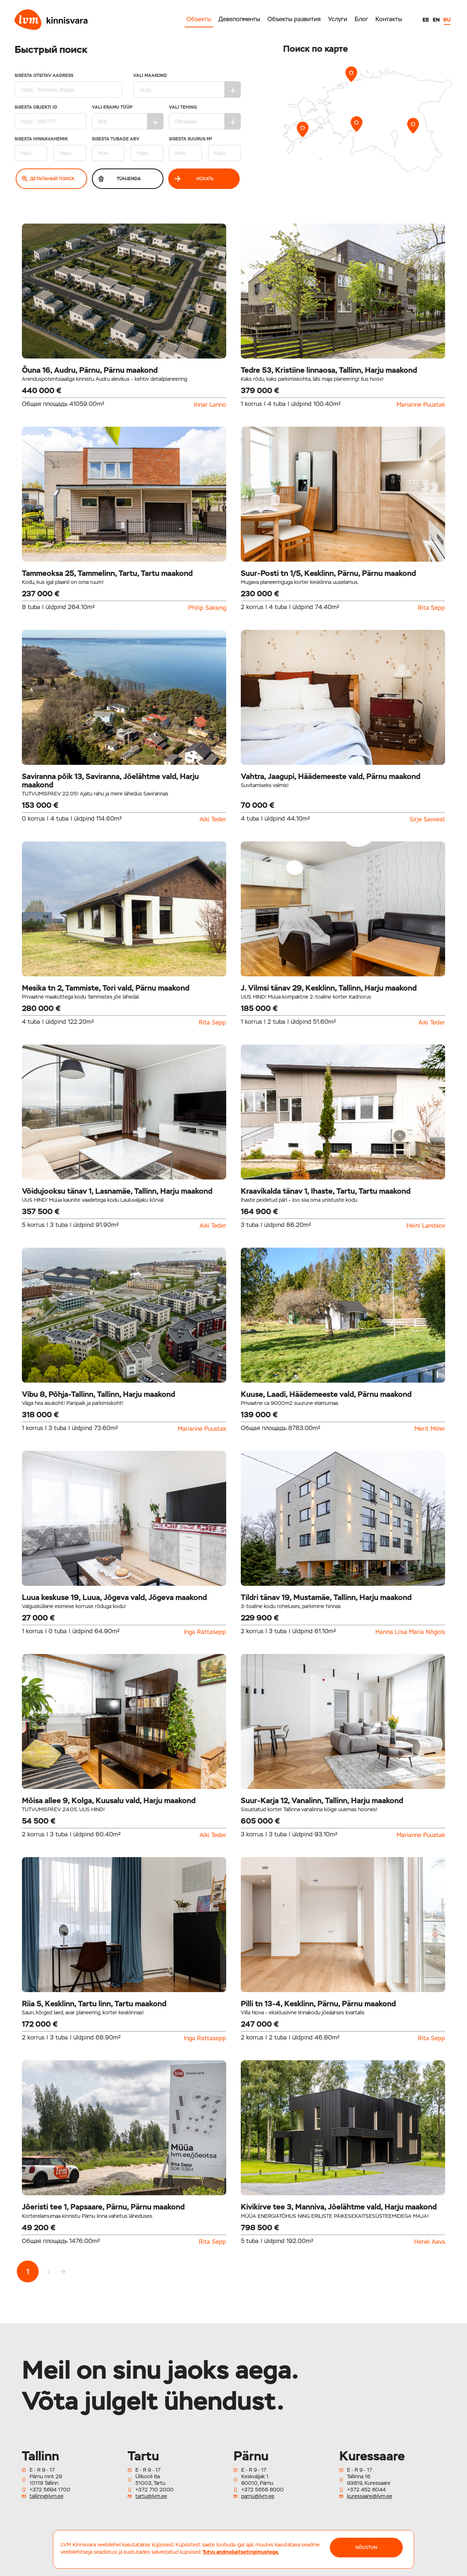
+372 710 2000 (154, 2489)
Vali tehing (205, 117)
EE (425, 19)
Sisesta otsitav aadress (68, 85)
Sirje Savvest (427, 819)
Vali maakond (187, 85)
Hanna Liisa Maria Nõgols (410, 1632)
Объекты (198, 19)
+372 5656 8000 (262, 2489)
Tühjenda (119, 179)
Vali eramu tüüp (128, 117)
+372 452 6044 (366, 2489)
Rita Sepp (431, 608)
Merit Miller (429, 1429)
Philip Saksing (207, 608)
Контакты (388, 19)
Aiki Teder (213, 819)
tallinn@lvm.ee (46, 2496)
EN (436, 19)
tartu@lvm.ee (151, 2496)
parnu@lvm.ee (257, 2496)
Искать (193, 179)
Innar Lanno (210, 405)
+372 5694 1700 (50, 2489)
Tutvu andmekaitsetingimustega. (240, 2552)
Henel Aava (429, 2242)
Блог (361, 19)
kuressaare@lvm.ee (369, 2496)
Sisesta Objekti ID (50, 117)
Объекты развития (294, 19)
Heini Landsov (425, 1226)
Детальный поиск (48, 179)
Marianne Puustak (421, 405)
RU (447, 19)
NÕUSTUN (366, 2547)
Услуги (337, 19)
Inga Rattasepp (205, 1632)
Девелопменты (239, 19)
